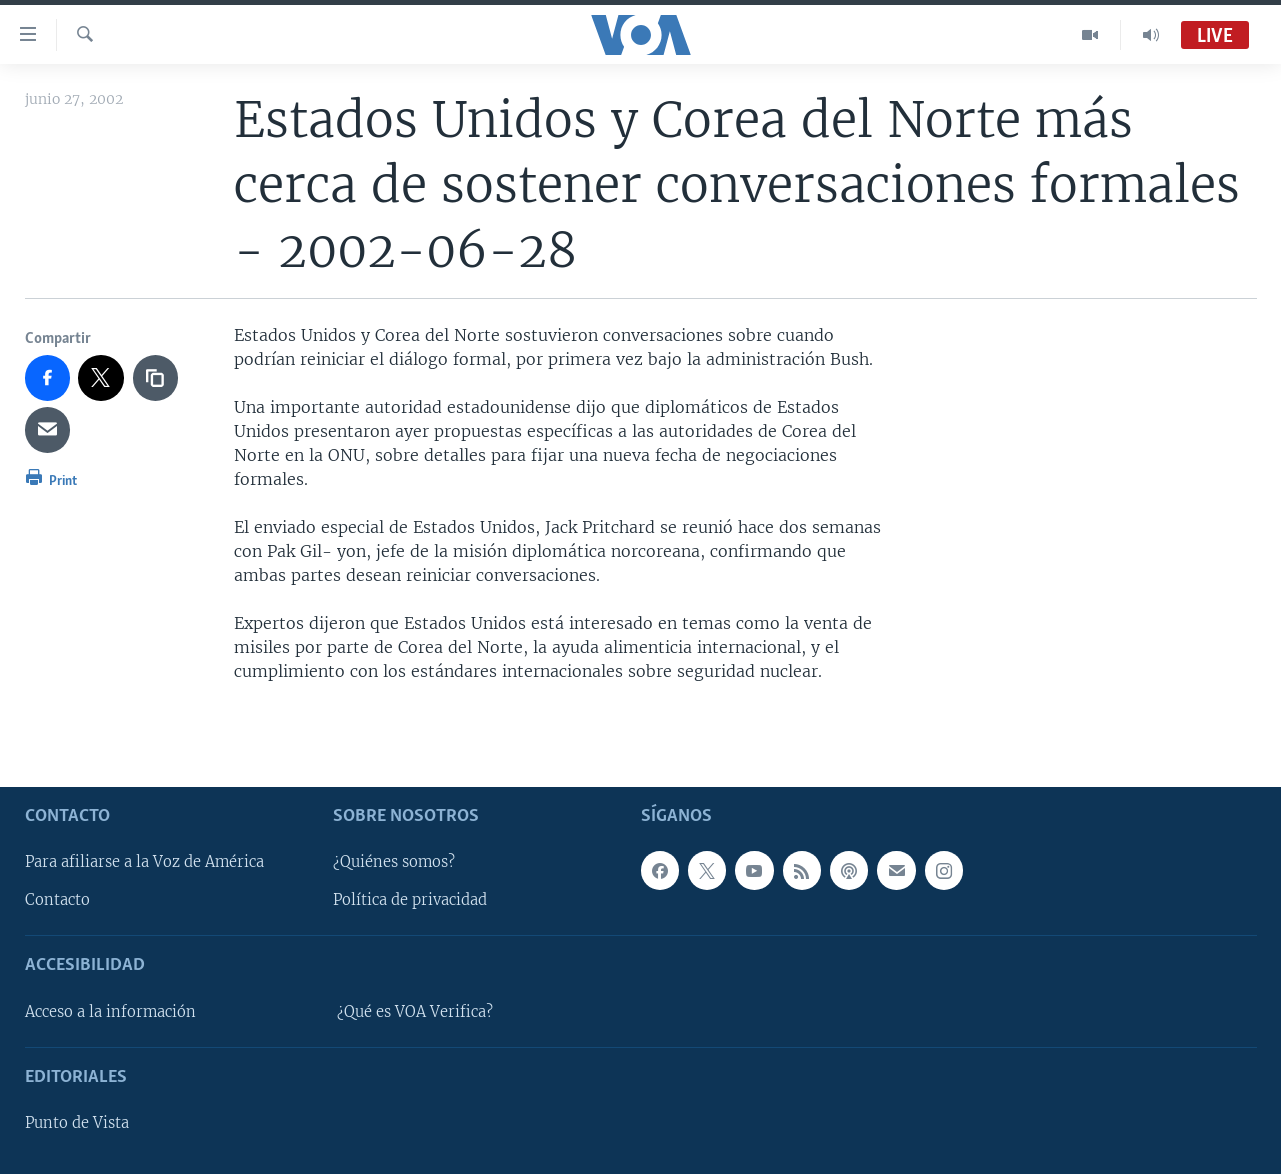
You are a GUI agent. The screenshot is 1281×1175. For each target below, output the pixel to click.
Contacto (57, 901)
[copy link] (156, 378)
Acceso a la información (110, 1012)
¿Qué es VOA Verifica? (415, 1012)
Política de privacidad (410, 901)
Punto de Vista (77, 1124)
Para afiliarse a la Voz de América (144, 863)
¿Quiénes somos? (394, 863)
